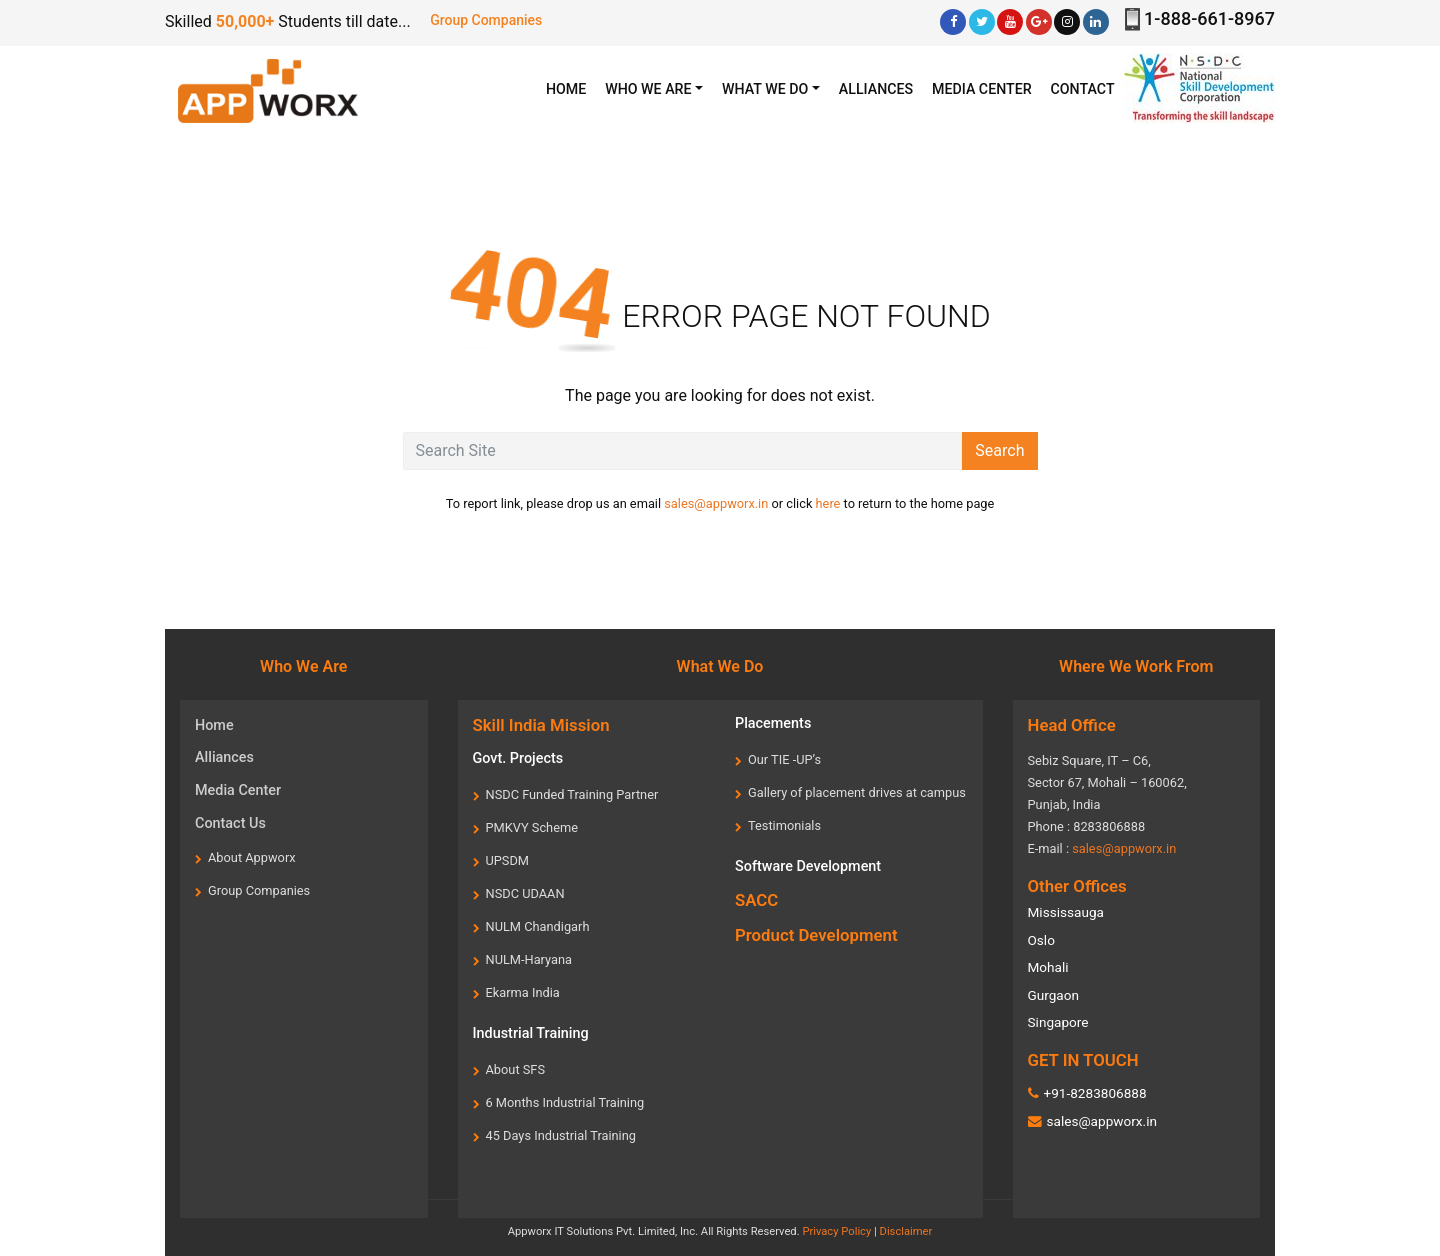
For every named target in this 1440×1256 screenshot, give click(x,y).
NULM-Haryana (529, 959)
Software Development (808, 866)
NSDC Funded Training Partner (572, 794)
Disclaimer (906, 1231)
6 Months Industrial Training (565, 1102)
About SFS (516, 1069)
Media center (982, 89)
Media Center (238, 790)
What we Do (765, 89)
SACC (756, 900)
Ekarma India (523, 992)
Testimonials (784, 825)
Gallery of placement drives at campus (857, 792)
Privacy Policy (836, 1231)
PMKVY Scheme (532, 827)
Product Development (816, 935)
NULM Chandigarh (538, 926)
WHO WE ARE (648, 89)
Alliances (876, 89)
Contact (1083, 89)
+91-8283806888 (1094, 1093)
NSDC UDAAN (525, 893)
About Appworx (252, 857)
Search (999, 450)
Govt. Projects (518, 758)
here (828, 503)
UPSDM (508, 860)
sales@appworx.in (716, 503)
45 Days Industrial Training (561, 1135)
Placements (773, 723)
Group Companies (486, 20)
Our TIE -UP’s (784, 759)
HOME (571, 87)
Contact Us (230, 823)
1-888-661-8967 (1209, 18)
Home (214, 725)
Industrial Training (531, 1033)
